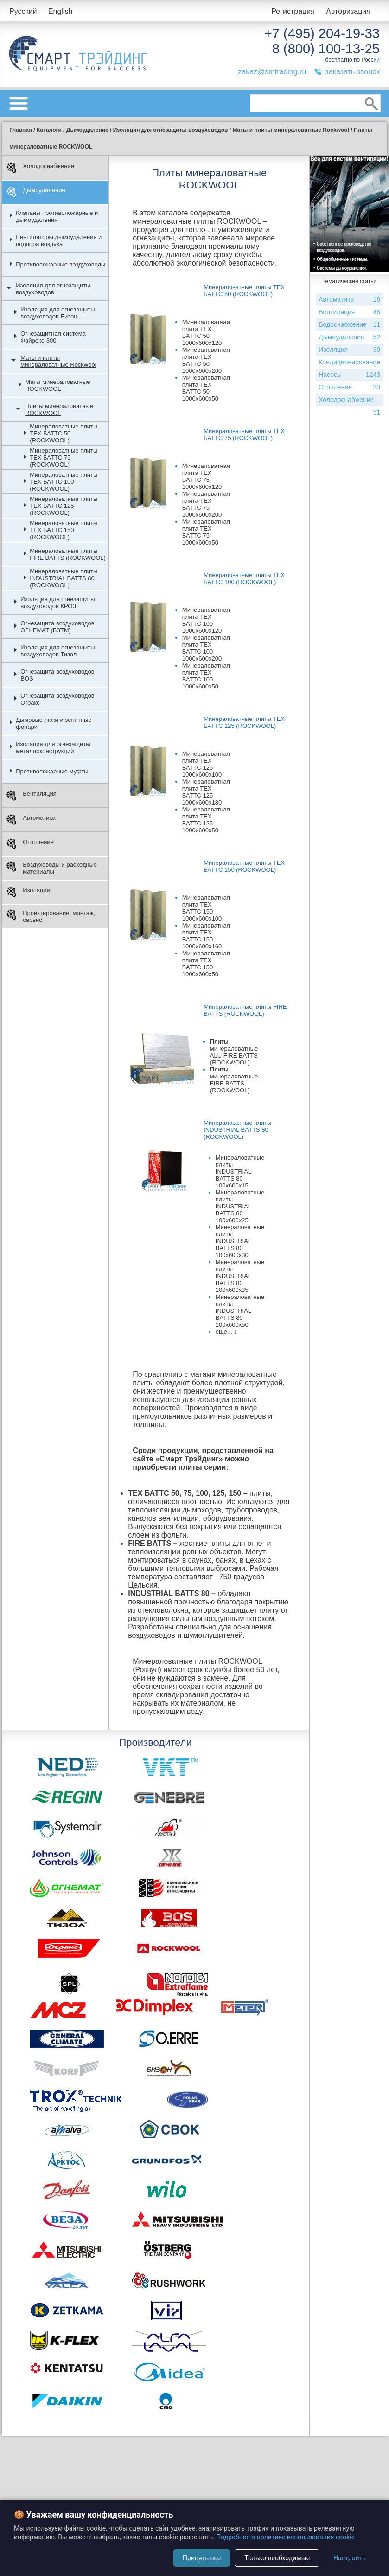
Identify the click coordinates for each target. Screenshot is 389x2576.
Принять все (202, 2558)
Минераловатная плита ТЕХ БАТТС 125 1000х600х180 (206, 792)
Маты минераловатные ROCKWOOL (57, 385)
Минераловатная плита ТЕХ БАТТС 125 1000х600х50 (206, 820)
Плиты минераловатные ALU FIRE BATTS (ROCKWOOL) (234, 1052)
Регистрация (293, 11)
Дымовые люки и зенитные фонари (53, 723)
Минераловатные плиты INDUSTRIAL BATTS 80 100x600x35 (240, 1276)
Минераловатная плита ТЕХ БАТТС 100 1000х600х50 (206, 676)
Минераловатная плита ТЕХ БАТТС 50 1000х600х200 (206, 360)
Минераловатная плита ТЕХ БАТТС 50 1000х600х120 (206, 332)
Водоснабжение (349, 324)
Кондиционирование (349, 363)
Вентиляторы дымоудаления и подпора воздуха (59, 240)
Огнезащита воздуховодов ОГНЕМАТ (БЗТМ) (57, 627)
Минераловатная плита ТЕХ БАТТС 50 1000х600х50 (206, 388)
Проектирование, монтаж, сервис (50, 916)
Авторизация (348, 11)
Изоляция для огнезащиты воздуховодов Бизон (57, 313)
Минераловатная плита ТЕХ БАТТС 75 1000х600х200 (206, 504)
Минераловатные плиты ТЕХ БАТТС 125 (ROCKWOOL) (63, 505)
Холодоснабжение (40, 167)
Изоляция (28, 892)
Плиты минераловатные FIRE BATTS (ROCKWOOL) (234, 1080)
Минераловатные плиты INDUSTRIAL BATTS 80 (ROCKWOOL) (63, 578)
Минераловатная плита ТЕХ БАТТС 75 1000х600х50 (206, 532)
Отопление (30, 843)
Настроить (349, 2558)
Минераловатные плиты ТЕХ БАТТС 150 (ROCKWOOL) (63, 529)
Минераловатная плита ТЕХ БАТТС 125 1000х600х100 (206, 764)
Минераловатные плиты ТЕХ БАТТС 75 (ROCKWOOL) (63, 457)
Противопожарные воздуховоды (60, 264)
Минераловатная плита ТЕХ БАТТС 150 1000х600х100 (206, 908)
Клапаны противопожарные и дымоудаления (57, 216)
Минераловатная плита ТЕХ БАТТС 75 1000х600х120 (206, 476)
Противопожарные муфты (52, 771)
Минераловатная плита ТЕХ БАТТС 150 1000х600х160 (206, 936)
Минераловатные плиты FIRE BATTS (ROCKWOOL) (68, 554)
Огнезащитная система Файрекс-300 (53, 337)
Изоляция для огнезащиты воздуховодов (53, 289)
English (60, 11)
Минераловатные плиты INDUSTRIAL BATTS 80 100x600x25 (240, 1206)
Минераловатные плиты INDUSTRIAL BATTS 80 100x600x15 (240, 1171)
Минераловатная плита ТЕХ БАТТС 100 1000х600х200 (206, 648)
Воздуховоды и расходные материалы (51, 868)
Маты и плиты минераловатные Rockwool (58, 361)
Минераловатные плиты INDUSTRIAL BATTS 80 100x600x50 (240, 1310)
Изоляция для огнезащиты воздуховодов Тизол (57, 651)
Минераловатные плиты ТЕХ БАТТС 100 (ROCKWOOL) (63, 481)
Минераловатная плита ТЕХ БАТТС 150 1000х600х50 (206, 964)
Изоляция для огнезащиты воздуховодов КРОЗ (57, 603)
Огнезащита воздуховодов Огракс (57, 699)
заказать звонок (352, 72)
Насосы (346, 375)
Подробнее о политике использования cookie (285, 2537)
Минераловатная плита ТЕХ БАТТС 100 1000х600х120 (206, 620)
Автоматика (31, 819)
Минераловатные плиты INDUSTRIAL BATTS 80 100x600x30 (240, 1241)
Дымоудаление (35, 192)
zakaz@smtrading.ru (272, 72)
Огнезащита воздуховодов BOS (57, 675)
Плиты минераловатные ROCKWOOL (59, 409)
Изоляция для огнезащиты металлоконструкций (53, 747)
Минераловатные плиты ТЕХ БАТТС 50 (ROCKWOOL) (63, 433)
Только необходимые (277, 2558)
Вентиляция (31, 795)
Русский (23, 11)
